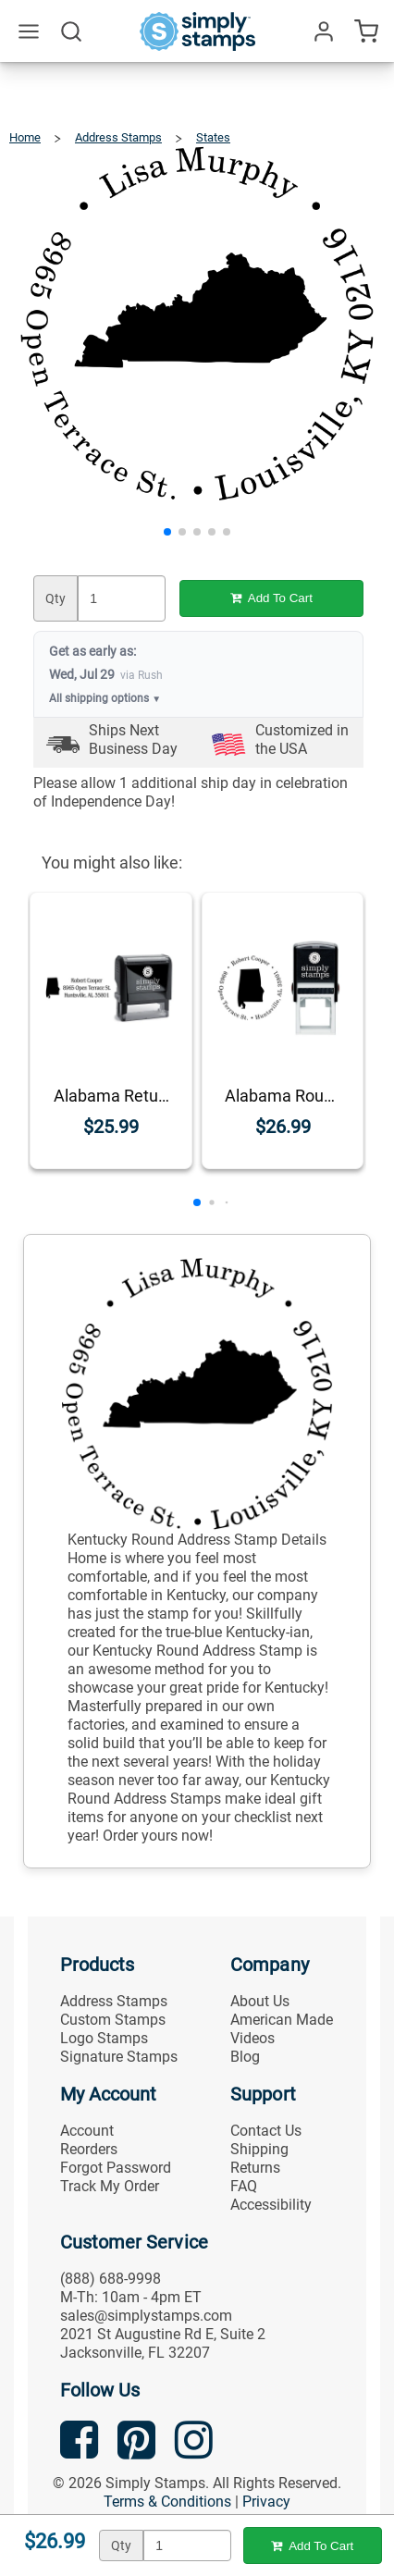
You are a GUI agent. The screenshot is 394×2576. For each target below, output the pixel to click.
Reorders (88, 2149)
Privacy (266, 2501)
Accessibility (271, 2204)
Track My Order (109, 2186)
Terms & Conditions (167, 2501)
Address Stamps (113, 2001)
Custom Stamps (113, 2019)
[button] (167, 532)
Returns (255, 2167)
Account (87, 2130)
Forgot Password (115, 2167)
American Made (281, 2019)
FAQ (243, 2186)
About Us (259, 2001)
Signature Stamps (119, 2056)
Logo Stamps (104, 2038)
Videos (252, 2038)
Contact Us (266, 2130)
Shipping (259, 2149)
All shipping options (105, 698)
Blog (245, 2056)
